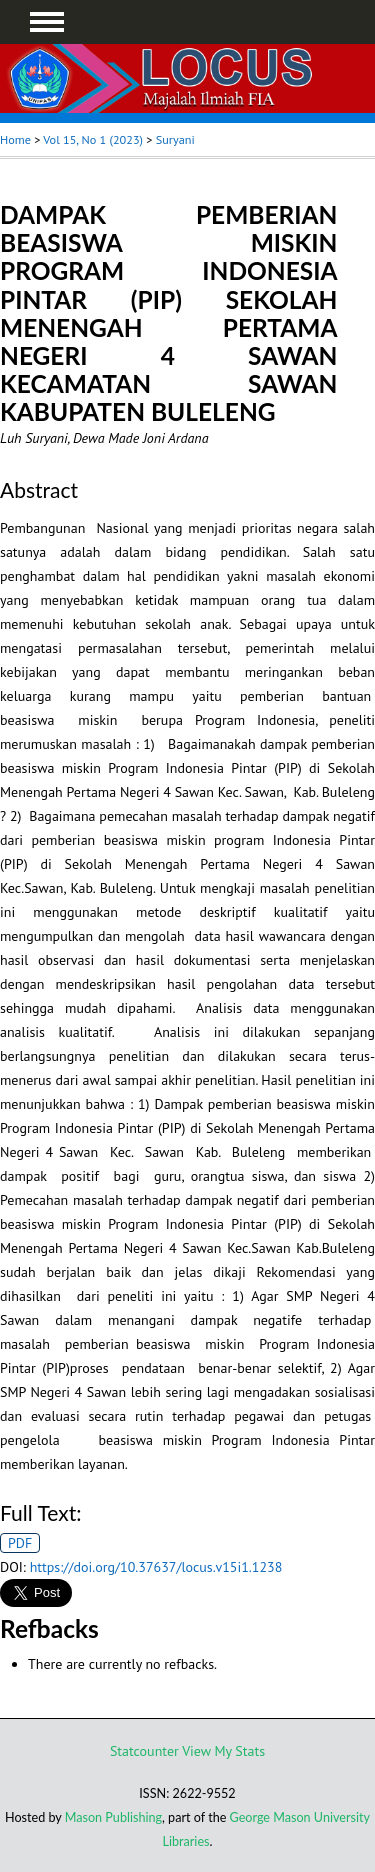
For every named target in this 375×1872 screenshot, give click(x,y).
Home (15, 139)
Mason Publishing (113, 1817)
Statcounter (144, 1751)
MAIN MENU (47, 22)
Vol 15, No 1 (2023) (93, 139)
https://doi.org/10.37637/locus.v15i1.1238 (156, 1567)
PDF (20, 1543)
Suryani (175, 139)
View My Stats (223, 1751)
